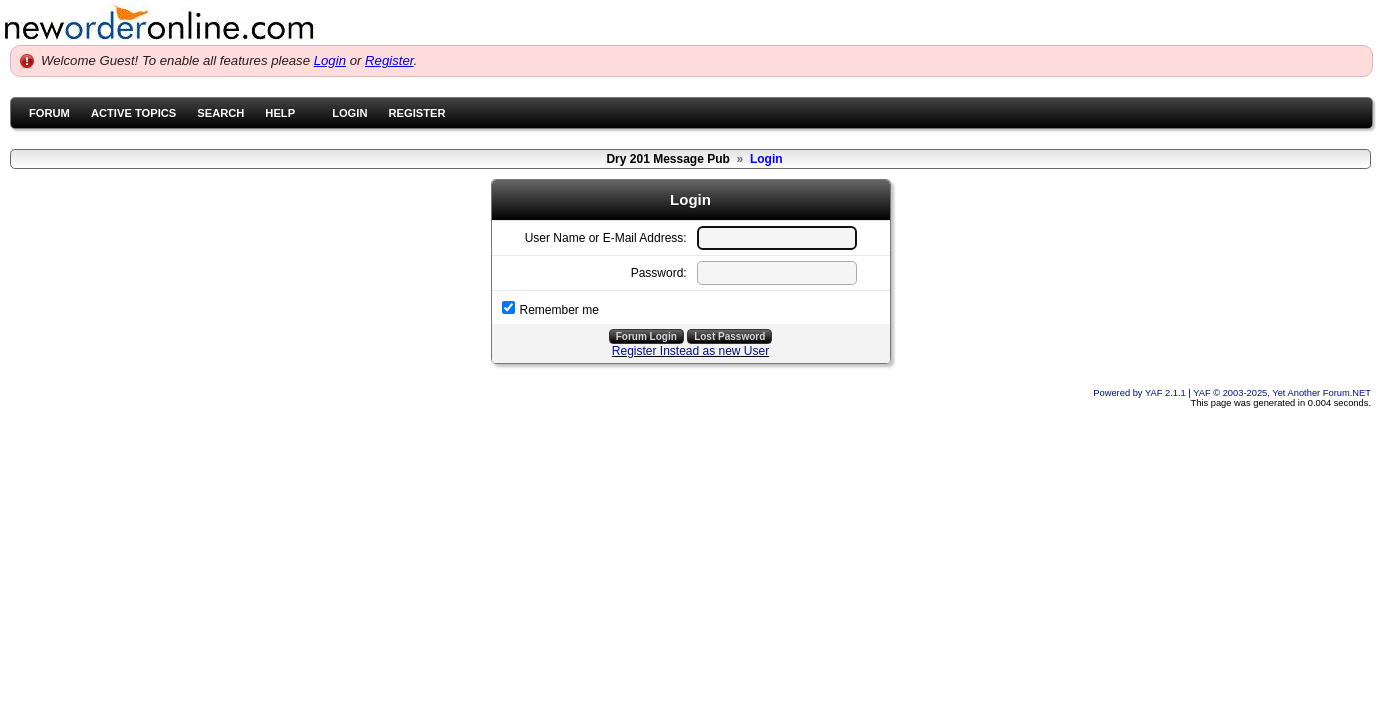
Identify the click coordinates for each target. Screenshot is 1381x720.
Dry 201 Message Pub (667, 159)
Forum (49, 113)
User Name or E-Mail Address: (606, 238)
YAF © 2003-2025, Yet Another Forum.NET (1282, 393)
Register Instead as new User (690, 351)
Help (280, 113)
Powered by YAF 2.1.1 (1140, 393)
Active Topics (133, 113)
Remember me (559, 310)
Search (220, 113)
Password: (659, 273)
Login (330, 60)
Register (389, 60)
